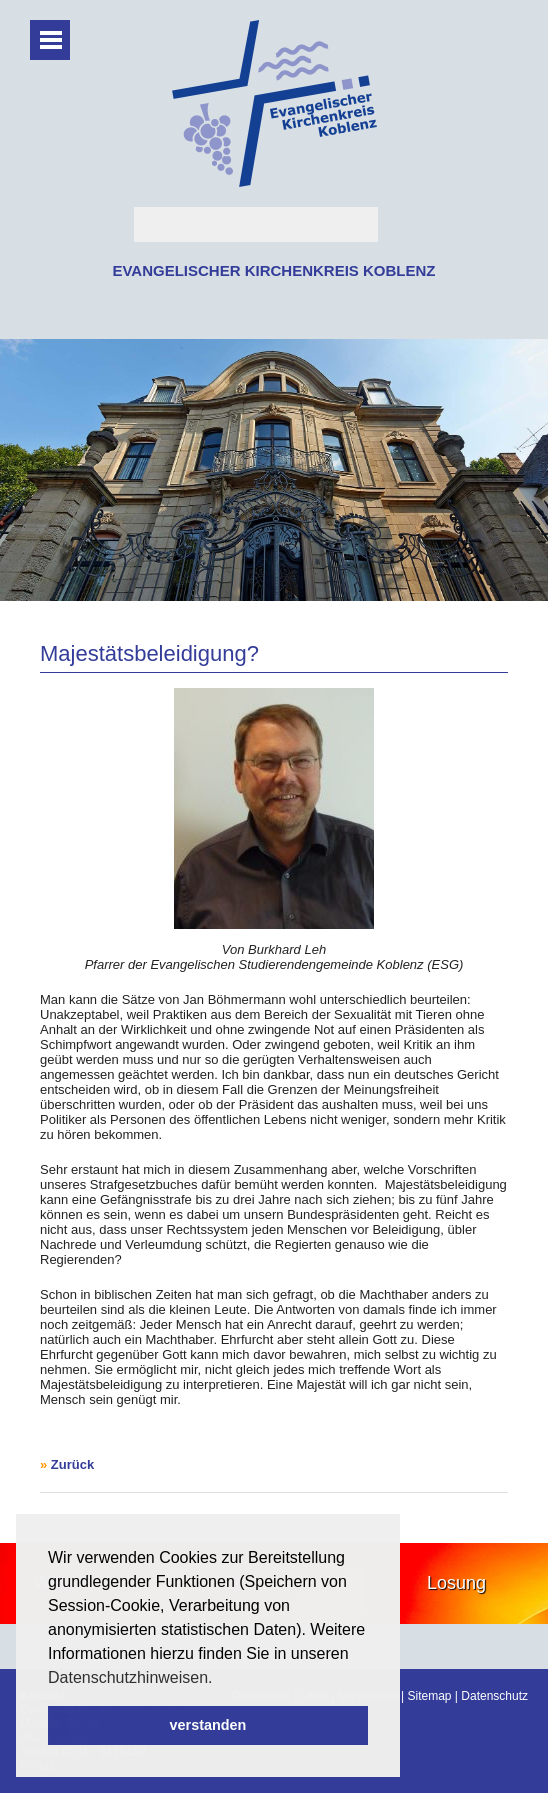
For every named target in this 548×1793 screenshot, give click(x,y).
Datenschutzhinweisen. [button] (130, 1677)
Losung (456, 1583)
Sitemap (429, 1696)
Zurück (72, 1464)
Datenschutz (494, 1696)
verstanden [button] (208, 1725)
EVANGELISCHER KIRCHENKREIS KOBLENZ (273, 270)
